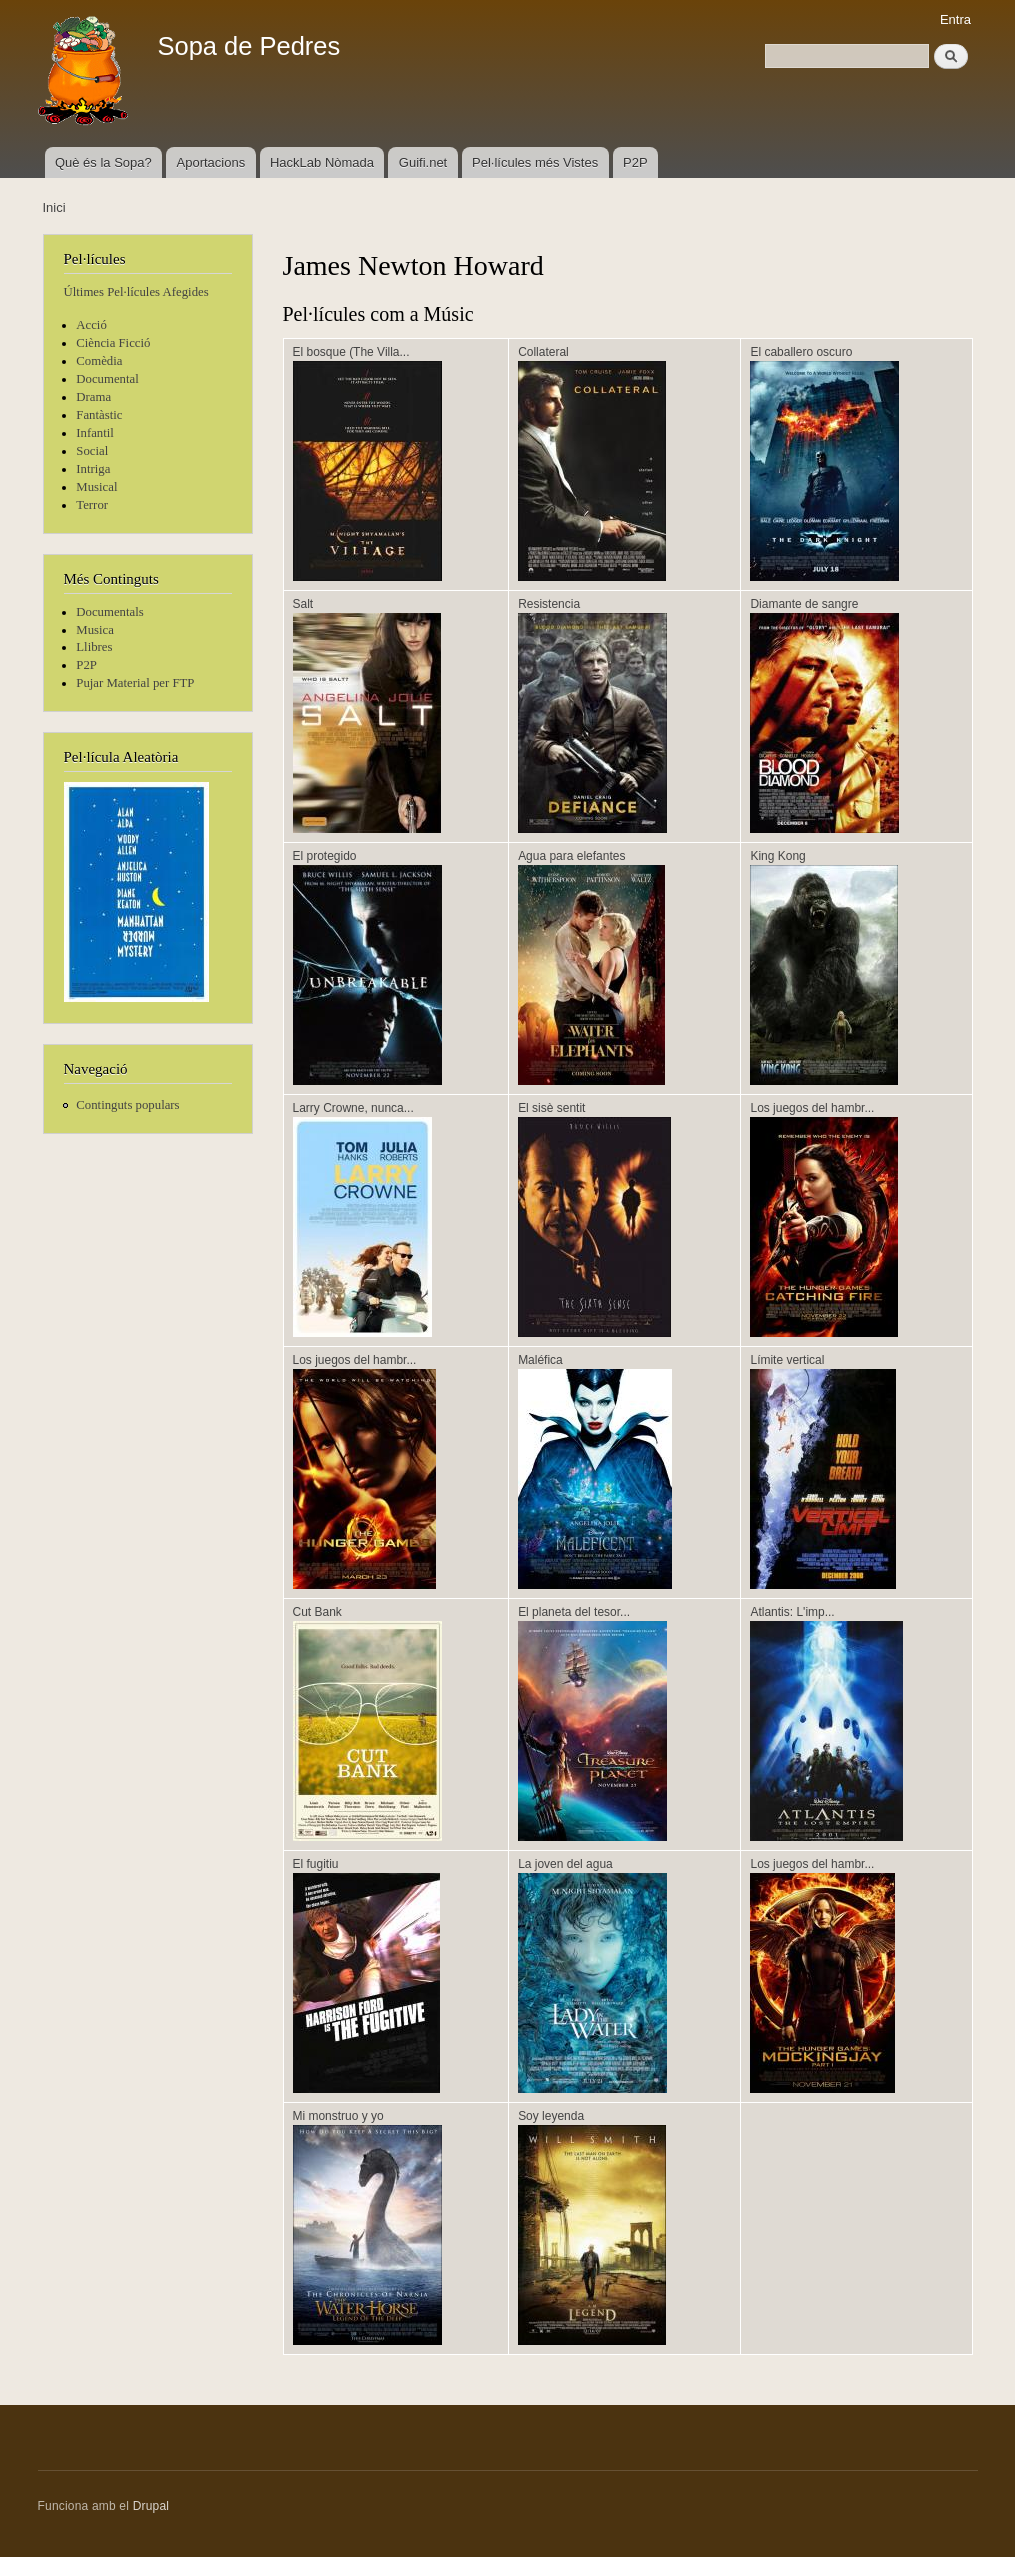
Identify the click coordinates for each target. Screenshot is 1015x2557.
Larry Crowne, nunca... (353, 1108)
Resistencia (549, 604)
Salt (303, 604)
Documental (107, 379)
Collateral (543, 352)
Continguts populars (127, 1105)
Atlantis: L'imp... (792, 1612)
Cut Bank (317, 1612)
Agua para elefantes (571, 856)
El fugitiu (316, 1864)
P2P (635, 162)
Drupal (151, 2506)
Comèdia (99, 361)
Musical (96, 487)
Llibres (94, 647)
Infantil (95, 433)
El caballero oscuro (801, 352)
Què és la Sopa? (103, 162)
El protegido (325, 856)
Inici (54, 207)
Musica (95, 630)
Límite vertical (787, 1360)
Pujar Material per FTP (135, 683)
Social (92, 451)
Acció (91, 325)
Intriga (93, 469)
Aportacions (211, 162)
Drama (93, 397)
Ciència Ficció (113, 343)
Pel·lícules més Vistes (535, 162)
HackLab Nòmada (322, 162)
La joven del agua (565, 1864)
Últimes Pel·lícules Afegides (136, 292)
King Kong (777, 856)
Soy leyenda (551, 2116)
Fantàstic (99, 415)
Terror (92, 505)
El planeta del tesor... (574, 1612)
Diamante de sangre (804, 604)
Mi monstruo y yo (338, 2116)
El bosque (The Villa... (351, 352)
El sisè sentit (551, 1108)
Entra (955, 19)
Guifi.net (423, 162)
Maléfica (540, 1360)
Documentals (109, 612)
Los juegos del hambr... (812, 1108)
